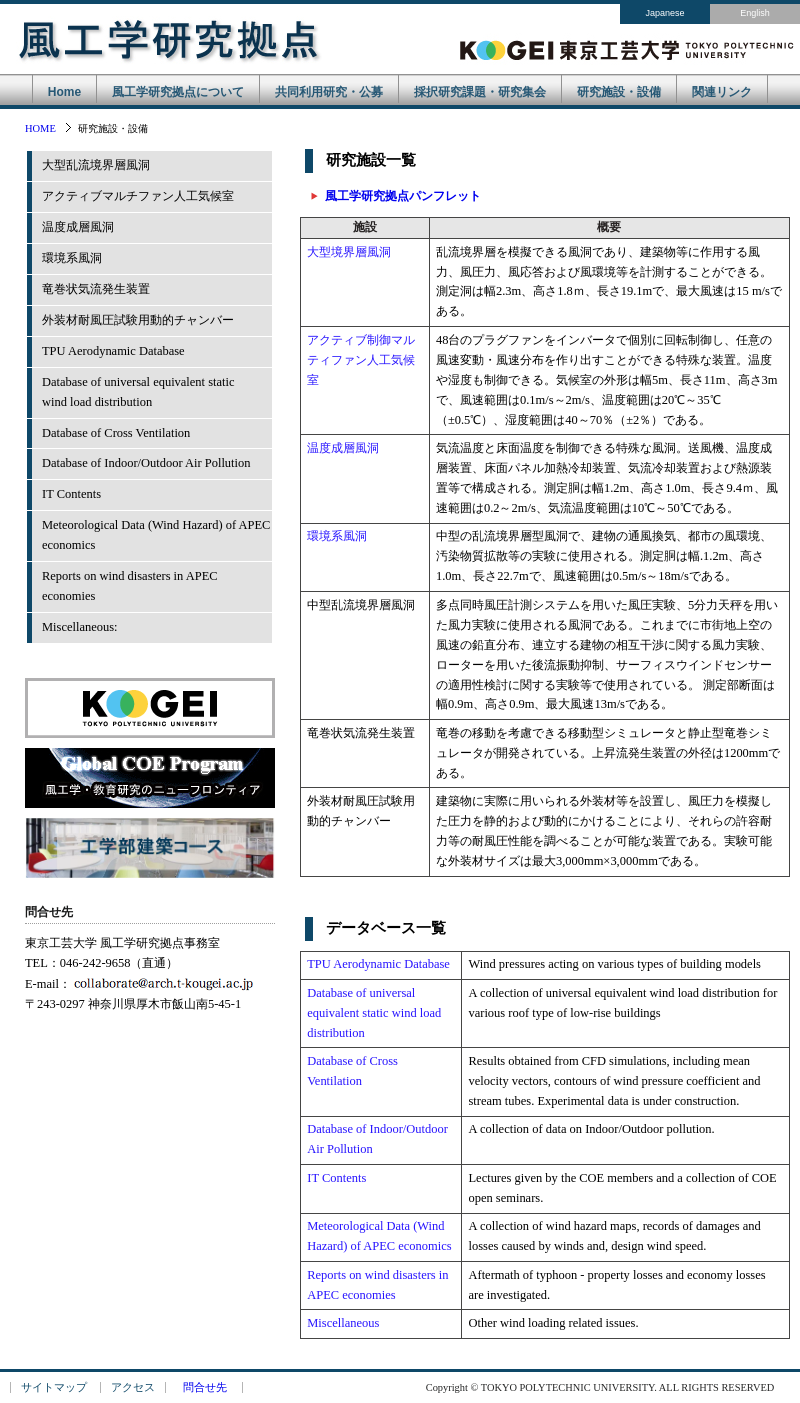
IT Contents (71, 494)
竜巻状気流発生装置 (96, 289)
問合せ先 (205, 1387)
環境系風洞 (72, 258)
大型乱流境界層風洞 (96, 165)
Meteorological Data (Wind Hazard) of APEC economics (156, 535)
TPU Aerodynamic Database (113, 351)
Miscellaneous (343, 1323)
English (755, 13)
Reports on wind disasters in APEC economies (130, 586)
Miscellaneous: (80, 627)
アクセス (133, 1387)
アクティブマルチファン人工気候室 (138, 196)
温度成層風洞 (78, 227)
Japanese (664, 13)
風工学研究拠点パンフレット (403, 196)
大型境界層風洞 (349, 252)
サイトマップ (54, 1387)
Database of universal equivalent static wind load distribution (374, 1013)
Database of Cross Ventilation (116, 433)
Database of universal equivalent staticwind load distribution (138, 392)
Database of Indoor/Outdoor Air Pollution (146, 463)
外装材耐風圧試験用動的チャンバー (138, 320)
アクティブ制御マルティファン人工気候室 (361, 360)
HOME (40, 128)
